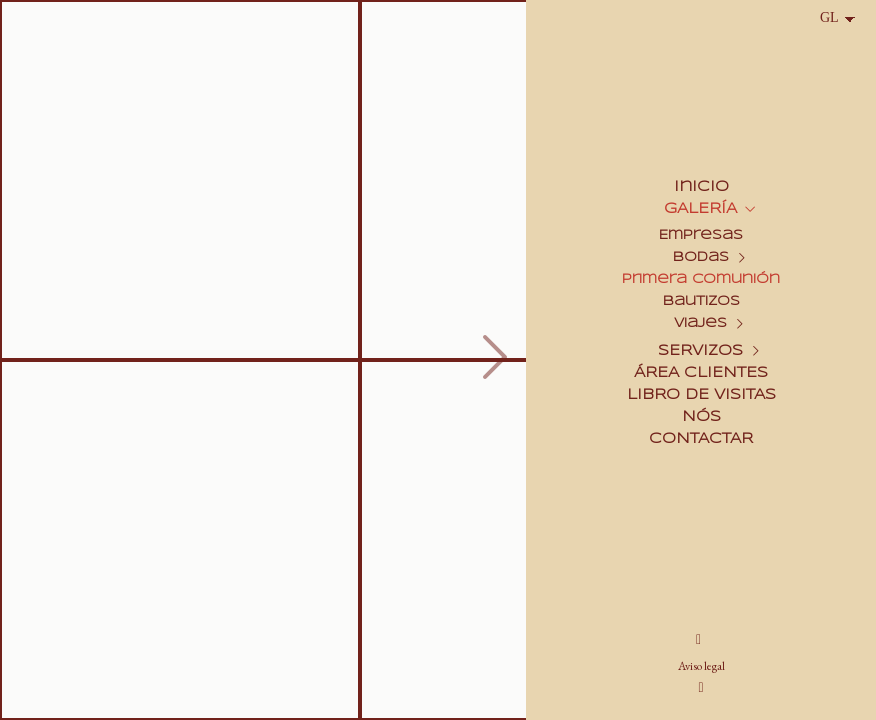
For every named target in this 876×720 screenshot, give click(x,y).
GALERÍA (700, 209)
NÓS (701, 417)
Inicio (701, 187)
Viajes (700, 323)
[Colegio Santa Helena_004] (180, 540)
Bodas (701, 257)
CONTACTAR (701, 439)
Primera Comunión (701, 279)
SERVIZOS (700, 351)
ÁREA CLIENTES (701, 373)
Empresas (701, 235)
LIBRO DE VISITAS (701, 395)
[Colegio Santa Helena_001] (180, 180)
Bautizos (701, 301)
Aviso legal (701, 666)
